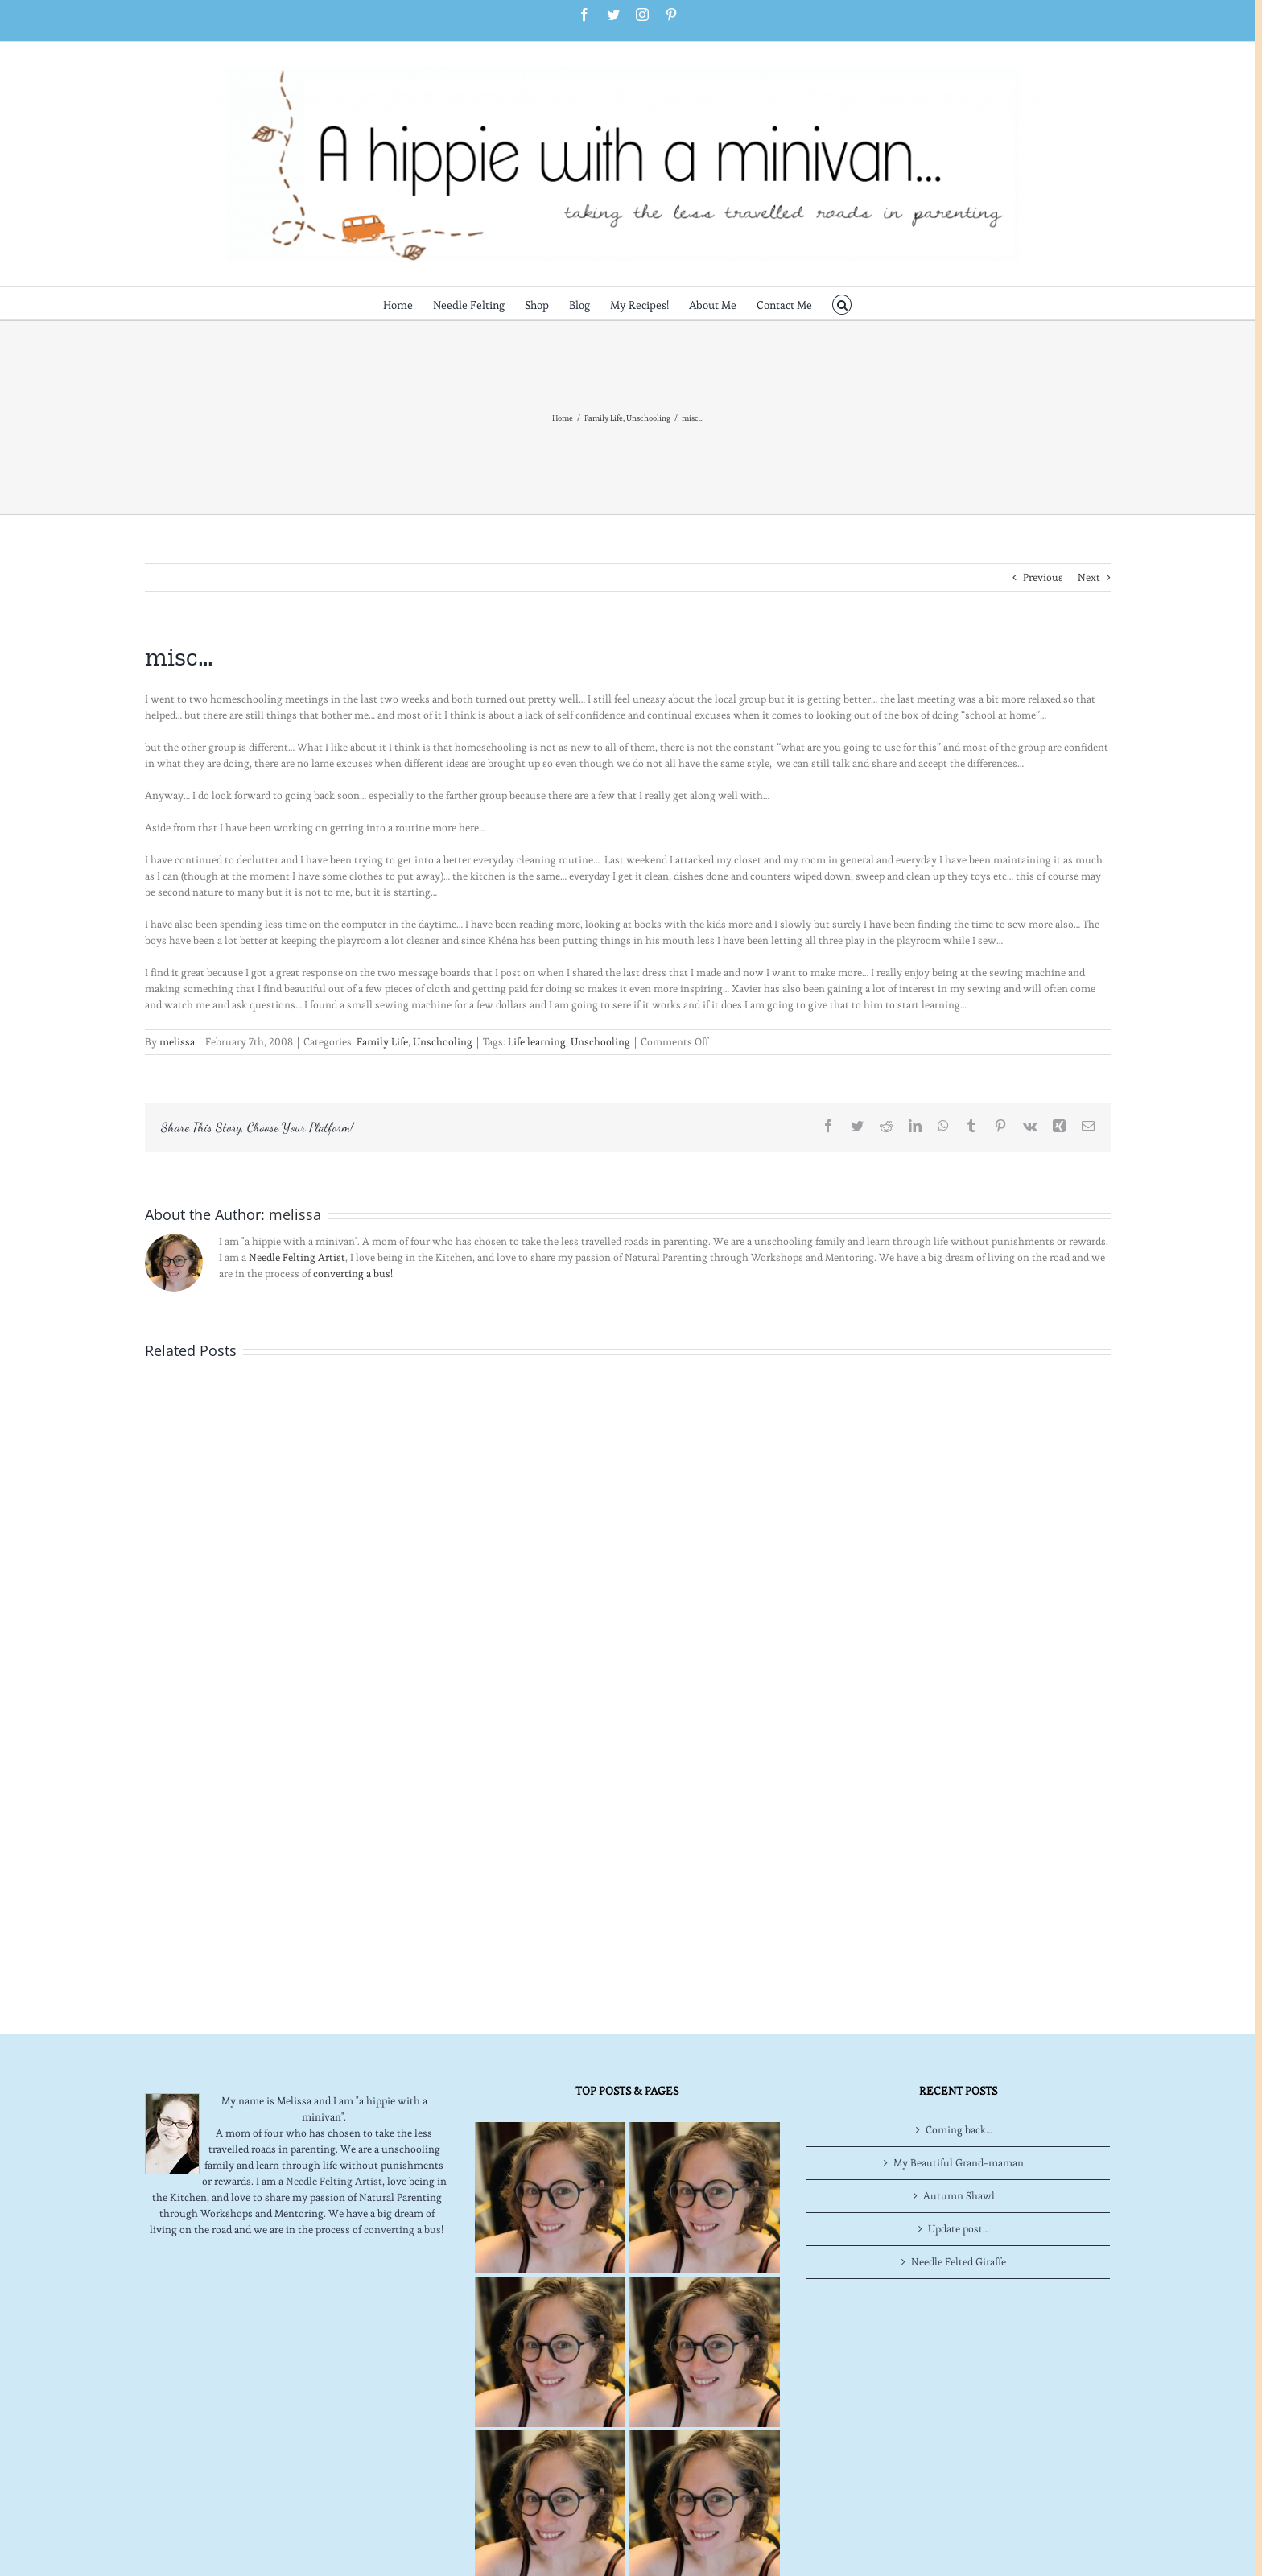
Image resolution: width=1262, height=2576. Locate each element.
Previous (1043, 577)
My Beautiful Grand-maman (958, 2163)
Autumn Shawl (959, 2196)
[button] (842, 303)
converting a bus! (353, 1273)
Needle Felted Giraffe (958, 2262)
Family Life (382, 1042)
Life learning (537, 1042)
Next (1089, 577)
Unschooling (442, 1042)
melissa (177, 1042)
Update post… (958, 2229)
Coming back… (959, 2130)
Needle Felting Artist (297, 1257)
